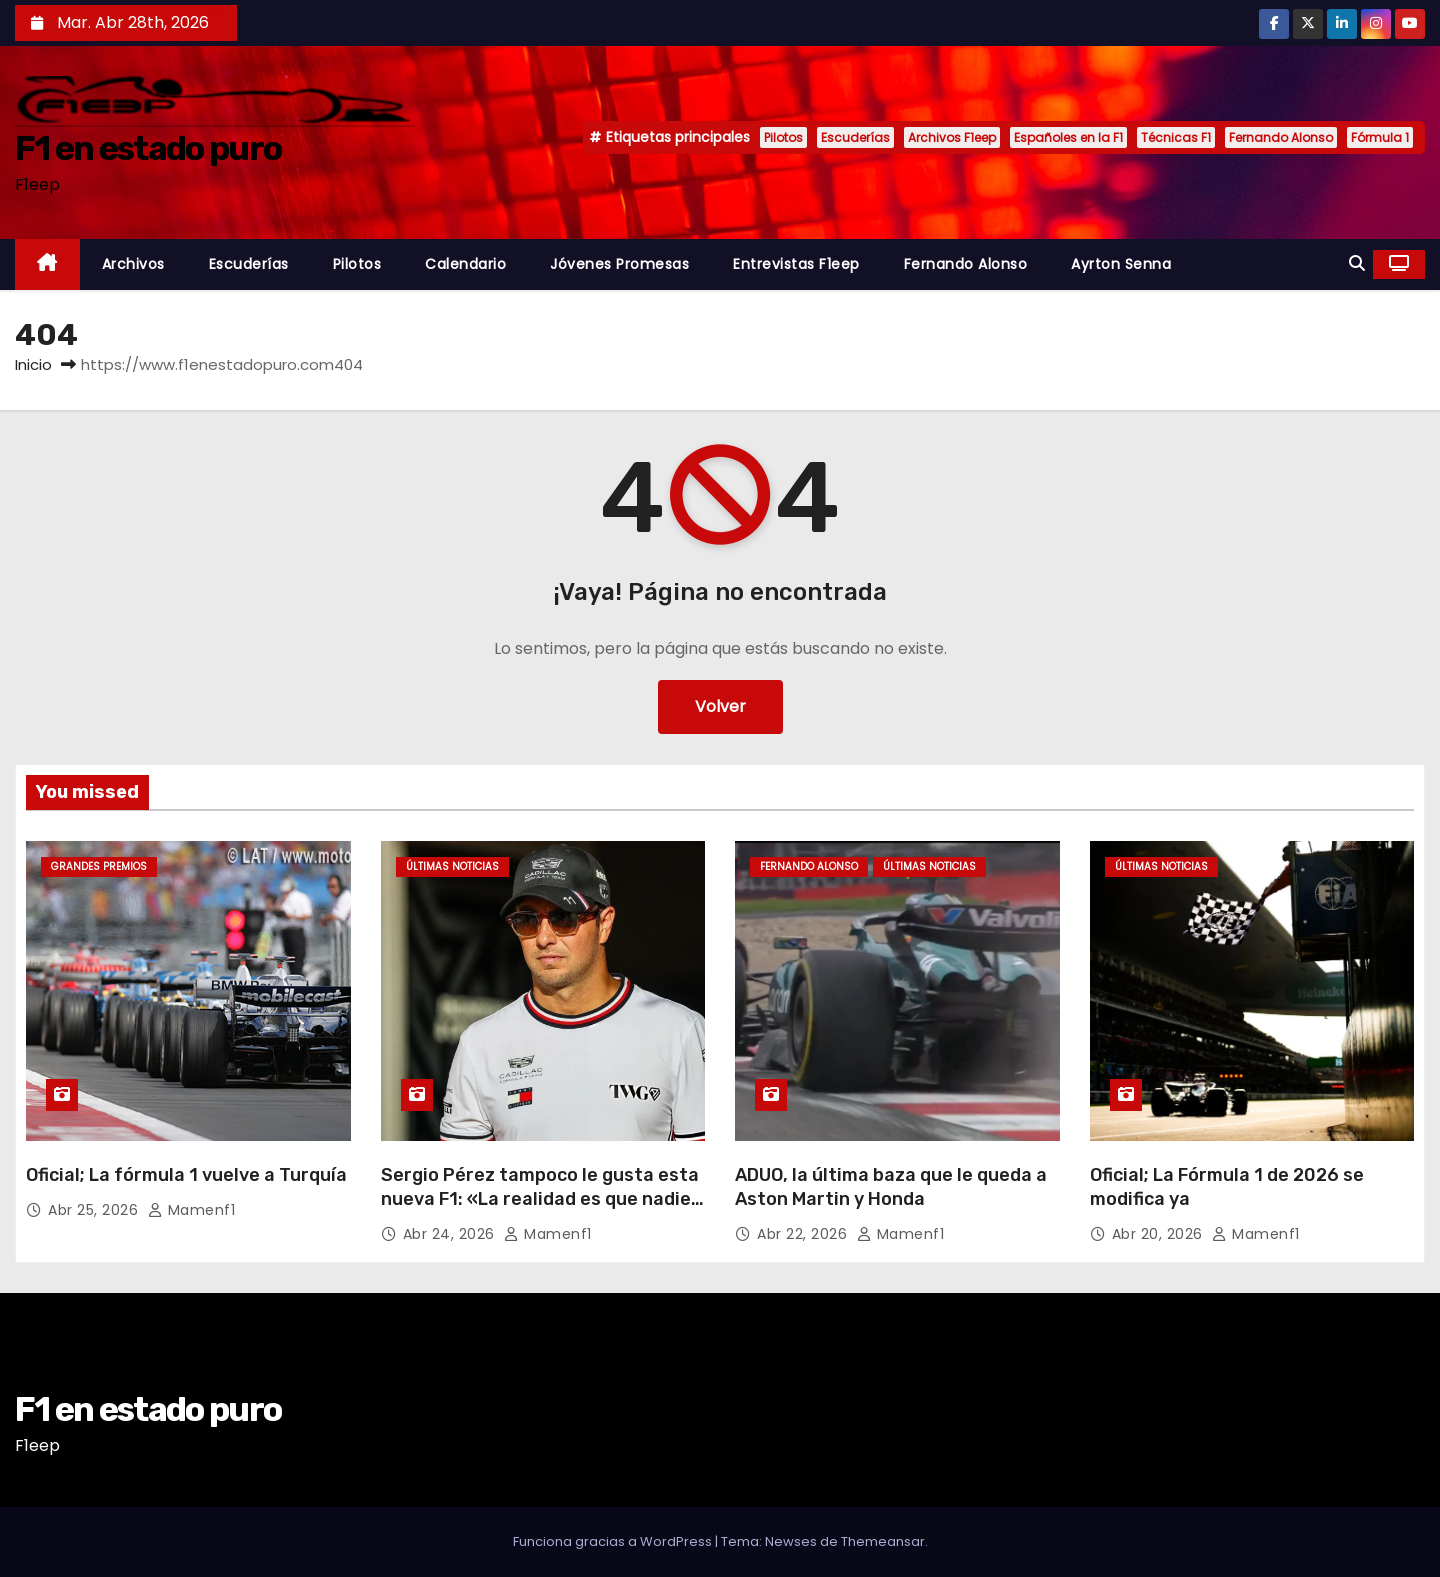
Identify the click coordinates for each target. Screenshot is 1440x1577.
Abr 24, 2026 (451, 1234)
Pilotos (783, 137)
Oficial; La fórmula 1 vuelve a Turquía (186, 1175)
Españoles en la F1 (1068, 137)
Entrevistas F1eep (796, 264)
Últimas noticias (452, 866)
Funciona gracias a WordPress (614, 1541)
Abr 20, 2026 (1160, 1234)
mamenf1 (192, 1210)
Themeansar (883, 1541)
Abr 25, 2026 (95, 1210)
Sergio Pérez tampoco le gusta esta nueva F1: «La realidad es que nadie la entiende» (540, 1199)
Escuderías (855, 137)
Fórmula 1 (1380, 137)
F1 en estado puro (148, 148)
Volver (720, 706)
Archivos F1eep (952, 137)
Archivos (133, 264)
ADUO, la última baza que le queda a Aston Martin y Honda (891, 1187)
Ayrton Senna (1121, 264)
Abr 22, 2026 (804, 1234)
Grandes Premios (99, 866)
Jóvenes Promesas (619, 264)
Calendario (465, 264)
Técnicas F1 (1176, 137)
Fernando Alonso (1281, 137)
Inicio (33, 364)
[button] (1357, 263)
